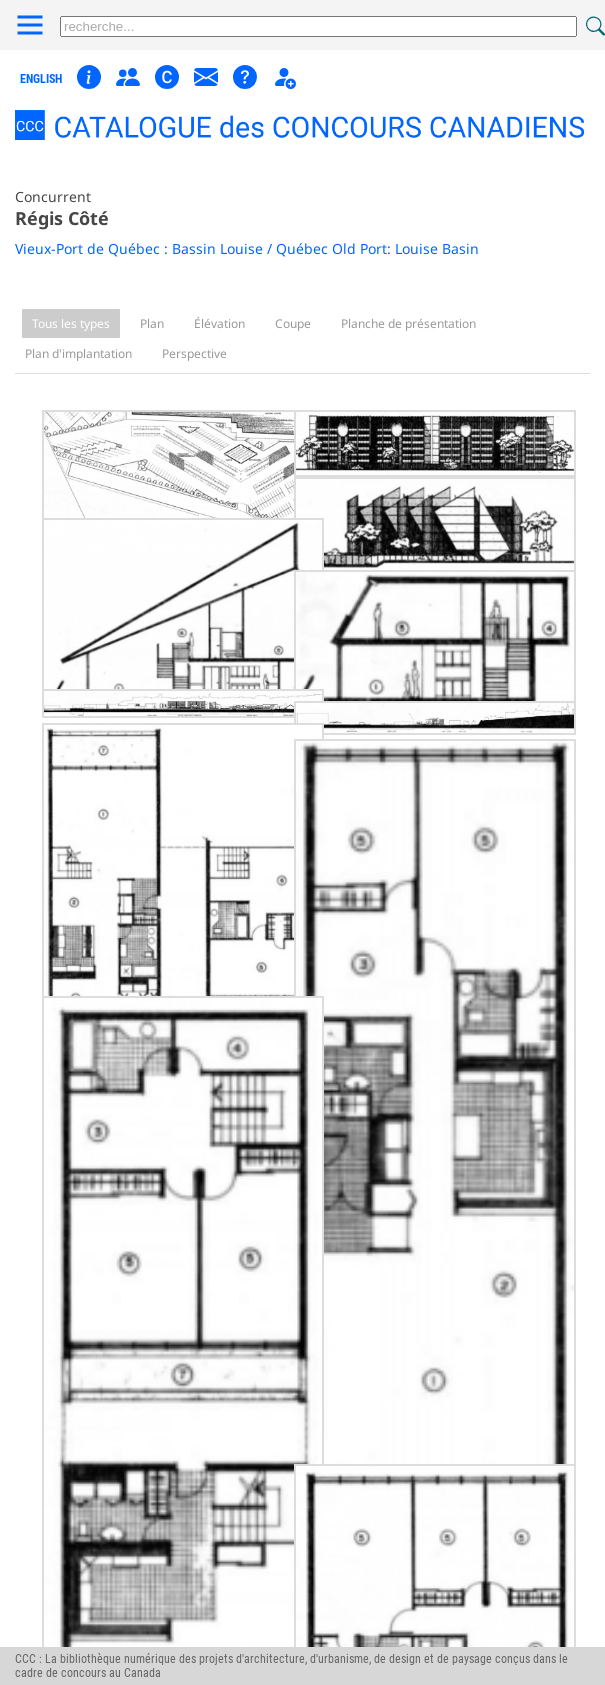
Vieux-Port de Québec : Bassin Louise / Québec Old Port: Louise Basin (247, 248)
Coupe (293, 323)
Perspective (194, 353)
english (41, 79)
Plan (152, 323)
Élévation (219, 323)
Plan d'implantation (78, 353)
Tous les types (71, 323)
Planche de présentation (408, 323)
